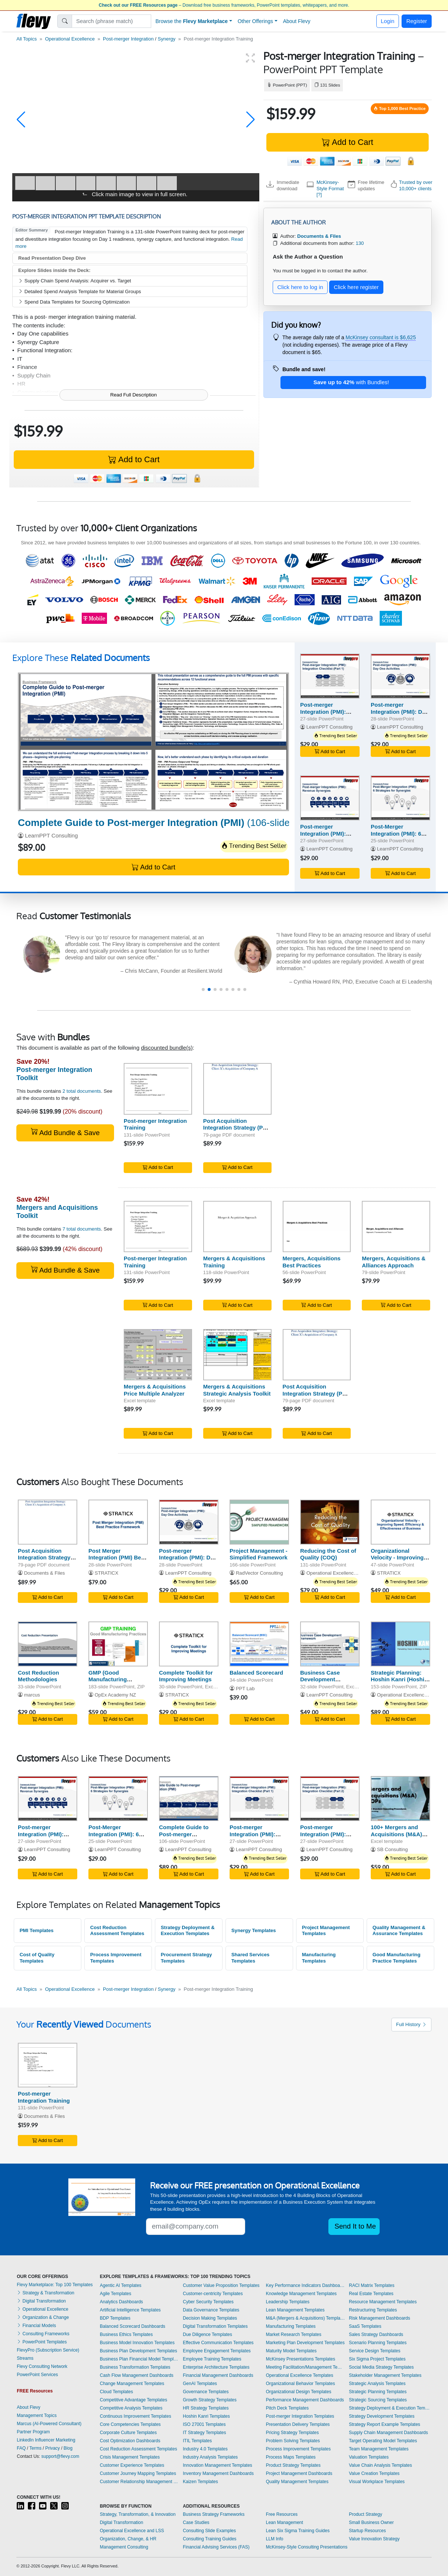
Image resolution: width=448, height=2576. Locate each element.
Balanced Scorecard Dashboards (132, 2326)
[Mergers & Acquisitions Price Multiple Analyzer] (158, 1354)
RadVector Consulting (259, 1573)
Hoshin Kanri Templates (206, 2416)
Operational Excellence (70, 39)
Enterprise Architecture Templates (216, 2367)
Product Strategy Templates (293, 2465)
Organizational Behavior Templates (300, 2383)
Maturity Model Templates (291, 2350)
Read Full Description (133, 395)
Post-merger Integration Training (44, 2097)
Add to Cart (347, 142)
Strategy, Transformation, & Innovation (138, 2514)
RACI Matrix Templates (371, 2285)
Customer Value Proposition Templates (221, 2285)
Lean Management (284, 2522)
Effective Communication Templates (218, 2342)
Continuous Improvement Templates (135, 2416)
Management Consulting (124, 2547)
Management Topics (36, 2415)
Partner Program (33, 2431)
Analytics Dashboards (121, 2301)
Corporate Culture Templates (128, 2432)
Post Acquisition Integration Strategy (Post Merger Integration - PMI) (237, 1128)
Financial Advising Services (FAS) (216, 2547)
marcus (32, 1695)
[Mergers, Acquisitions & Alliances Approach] (396, 1226)
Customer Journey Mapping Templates (138, 2473)
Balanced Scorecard (256, 1672)
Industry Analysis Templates (210, 2457)
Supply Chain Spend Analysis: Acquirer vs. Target (74, 280)
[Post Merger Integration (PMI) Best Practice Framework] (118, 1522)
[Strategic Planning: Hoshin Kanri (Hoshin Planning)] (400, 1643)
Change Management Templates (132, 2383)
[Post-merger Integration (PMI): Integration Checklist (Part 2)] (330, 1798)
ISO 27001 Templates (204, 2424)
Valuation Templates (369, 2457)
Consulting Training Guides (209, 2538)
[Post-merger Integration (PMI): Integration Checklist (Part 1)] (330, 676)
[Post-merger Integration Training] (158, 1088)
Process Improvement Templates (116, 1958)
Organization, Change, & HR (128, 2538)
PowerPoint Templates (42, 2342)
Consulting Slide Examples (209, 2530)
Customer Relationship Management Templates (139, 2481)
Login (388, 21)
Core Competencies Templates (130, 2424)
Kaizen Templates (200, 2481)
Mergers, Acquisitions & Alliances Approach (393, 1261)
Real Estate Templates (371, 2293)
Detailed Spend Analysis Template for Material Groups (79, 291)
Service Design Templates (374, 2350)
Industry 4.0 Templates (205, 2449)
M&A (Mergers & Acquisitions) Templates (305, 2318)
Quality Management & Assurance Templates (399, 1931)
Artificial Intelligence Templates (130, 2310)
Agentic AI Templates (121, 2285)
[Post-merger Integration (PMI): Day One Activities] (400, 676)
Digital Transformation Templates (215, 2326)
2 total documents (81, 1091)
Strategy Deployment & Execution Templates (188, 1931)
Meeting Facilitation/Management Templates (305, 2367)
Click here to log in (300, 287)
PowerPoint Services (37, 2374)
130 (360, 243)
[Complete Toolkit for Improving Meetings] (188, 1643)
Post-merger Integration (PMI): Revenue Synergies (325, 833)
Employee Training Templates (212, 2359)
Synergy (167, 39)
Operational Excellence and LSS (132, 2530)
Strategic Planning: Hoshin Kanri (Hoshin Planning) (399, 1679)
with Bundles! (351, 382)
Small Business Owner (371, 2522)
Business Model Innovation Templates (137, 2342)
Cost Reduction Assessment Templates (117, 1931)
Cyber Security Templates (208, 2301)
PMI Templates (36, 1930)
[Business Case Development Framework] (330, 1643)
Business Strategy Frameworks (213, 2514)
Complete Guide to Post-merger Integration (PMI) (183, 1834)
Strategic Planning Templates (377, 2391)
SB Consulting (392, 1849)
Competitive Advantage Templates (133, 2399)
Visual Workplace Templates (377, 2481)
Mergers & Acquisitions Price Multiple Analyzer (155, 1390)
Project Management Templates (326, 1931)
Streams (25, 2358)
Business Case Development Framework (320, 1679)
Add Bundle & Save (65, 1132)
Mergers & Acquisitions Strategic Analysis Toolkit (237, 1390)
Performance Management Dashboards (305, 2399)
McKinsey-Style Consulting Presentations (306, 2547)
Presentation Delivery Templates (298, 2424)
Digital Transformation (41, 2301)
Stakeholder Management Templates (385, 2375)
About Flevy (297, 21)
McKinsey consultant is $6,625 (380, 337)
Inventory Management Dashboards (218, 2473)
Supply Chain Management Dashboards (388, 2432)
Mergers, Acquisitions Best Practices (312, 1261)
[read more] (172, 968)
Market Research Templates (293, 2334)
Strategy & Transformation (45, 2292)
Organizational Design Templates (298, 2391)
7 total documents (81, 1229)
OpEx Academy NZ (115, 1695)
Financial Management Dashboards (218, 2375)
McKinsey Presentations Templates (300, 2359)
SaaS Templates (365, 2326)
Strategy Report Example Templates (384, 2424)
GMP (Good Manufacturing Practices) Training (113, 1679)
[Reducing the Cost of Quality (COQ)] (330, 1522)
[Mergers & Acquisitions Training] (237, 1226)
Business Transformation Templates (135, 2367)
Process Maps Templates (291, 2457)
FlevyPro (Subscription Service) (48, 2350)
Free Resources (282, 2514)
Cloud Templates (116, 2391)
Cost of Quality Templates (37, 1958)
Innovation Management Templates (217, 2465)
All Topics (26, 39)
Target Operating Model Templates (383, 2440)
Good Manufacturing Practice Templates (397, 1958)
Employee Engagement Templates (217, 2350)
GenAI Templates (200, 2383)
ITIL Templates (197, 2440)
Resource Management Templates (383, 2301)
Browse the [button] (192, 21)
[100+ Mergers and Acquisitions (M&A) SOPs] (400, 1798)
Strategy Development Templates (382, 2416)
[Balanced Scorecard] (259, 1643)
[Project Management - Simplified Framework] (259, 1522)
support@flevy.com (60, 2456)
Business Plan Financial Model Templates (139, 2359)
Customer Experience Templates (132, 2465)
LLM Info (274, 2538)
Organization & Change (43, 2317)
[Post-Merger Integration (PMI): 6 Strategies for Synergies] (400, 797)
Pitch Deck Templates (287, 2408)
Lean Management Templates (295, 2310)
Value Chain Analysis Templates (380, 2465)
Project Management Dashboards (299, 2473)
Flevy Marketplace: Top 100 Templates (54, 2284)
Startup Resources (367, 2530)
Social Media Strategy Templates (381, 2367)
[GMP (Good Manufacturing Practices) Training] (118, 1643)
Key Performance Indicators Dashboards (305, 2285)
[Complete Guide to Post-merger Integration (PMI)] (153, 742)
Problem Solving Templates (293, 2440)
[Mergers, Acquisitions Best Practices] (317, 1226)
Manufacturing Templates (319, 1958)
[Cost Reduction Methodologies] (47, 1643)
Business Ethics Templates (126, 2334)
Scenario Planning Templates (377, 2342)
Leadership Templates (287, 2301)
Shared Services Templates (250, 1958)
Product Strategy (365, 2514)
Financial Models (36, 2325)
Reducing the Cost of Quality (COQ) (328, 1554)
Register (416, 21)
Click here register (356, 287)
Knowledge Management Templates (301, 2293)
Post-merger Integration (128, 39)
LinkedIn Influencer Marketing (46, 2440)
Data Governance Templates (211, 2310)
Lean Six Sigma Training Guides (297, 2530)
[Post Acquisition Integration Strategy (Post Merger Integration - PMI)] (237, 1088)
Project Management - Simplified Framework (259, 1554)
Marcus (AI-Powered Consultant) (49, 2423)
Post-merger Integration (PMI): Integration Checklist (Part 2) (327, 1837)
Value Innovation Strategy (374, 2538)
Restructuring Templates (373, 2310)
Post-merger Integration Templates (300, 2416)
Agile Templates (116, 2293)
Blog (68, 2448)
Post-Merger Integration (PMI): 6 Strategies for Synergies (396, 836)
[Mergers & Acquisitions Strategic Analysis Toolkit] (237, 1354)
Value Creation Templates (374, 2473)
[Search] (112, 21)
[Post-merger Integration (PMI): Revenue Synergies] (330, 797)
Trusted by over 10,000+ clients (415, 185)
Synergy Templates (253, 1930)
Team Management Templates (379, 2449)
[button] (21, 119)
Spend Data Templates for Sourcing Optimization (74, 302)
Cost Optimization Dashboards (130, 2440)
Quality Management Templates (297, 2481)
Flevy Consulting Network (42, 2366)
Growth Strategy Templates (210, 2399)
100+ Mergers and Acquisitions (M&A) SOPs (396, 1834)
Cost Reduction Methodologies (38, 1676)
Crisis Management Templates (130, 2457)
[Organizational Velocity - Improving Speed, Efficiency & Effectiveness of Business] (400, 1522)
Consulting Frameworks (43, 2333)
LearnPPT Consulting (51, 835)
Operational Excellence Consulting (343, 1573)
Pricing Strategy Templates (292, 2432)
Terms (35, 2448)
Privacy (52, 2448)
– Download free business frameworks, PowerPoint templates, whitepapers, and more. (224, 5)
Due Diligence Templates (207, 2334)
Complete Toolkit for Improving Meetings (186, 1676)
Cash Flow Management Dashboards (136, 2375)
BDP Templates (115, 2318)
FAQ (21, 2448)
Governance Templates (205, 2391)
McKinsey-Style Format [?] (330, 188)
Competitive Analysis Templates (131, 2408)
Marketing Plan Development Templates (305, 2342)
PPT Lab (245, 1688)
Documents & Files (44, 1573)
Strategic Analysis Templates (377, 2383)
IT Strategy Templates (204, 2432)
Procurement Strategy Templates (186, 1958)
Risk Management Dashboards (379, 2318)
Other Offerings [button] (255, 21)
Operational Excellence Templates (299, 2375)
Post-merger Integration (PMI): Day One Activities (399, 711)
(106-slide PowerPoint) (181, 822)
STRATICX (107, 1573)
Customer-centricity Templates (213, 2293)
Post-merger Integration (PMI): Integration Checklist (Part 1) (327, 715)
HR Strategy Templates (205, 2408)
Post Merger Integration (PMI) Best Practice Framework (117, 1558)
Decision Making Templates (210, 2318)
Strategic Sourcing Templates (378, 2399)
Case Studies (196, 2522)
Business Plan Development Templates (138, 2350)
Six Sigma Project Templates (377, 2359)
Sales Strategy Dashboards (376, 2334)
